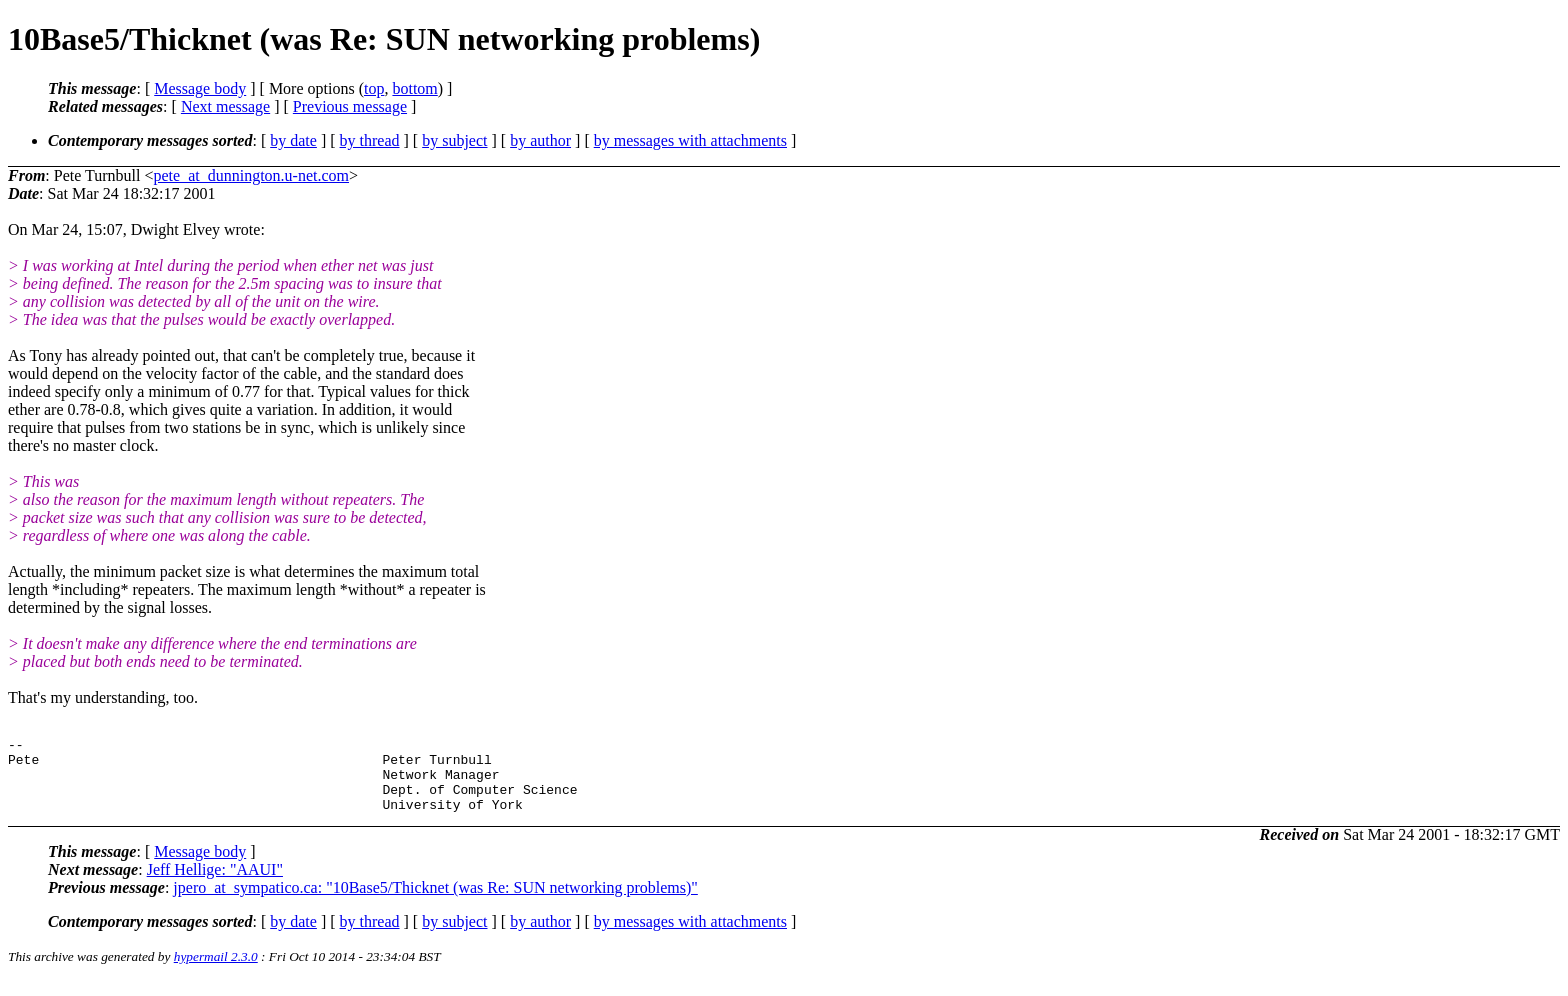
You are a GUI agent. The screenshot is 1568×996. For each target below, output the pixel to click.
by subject (454, 140)
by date (293, 140)
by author (540, 140)
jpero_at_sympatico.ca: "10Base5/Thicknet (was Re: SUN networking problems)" (435, 902)
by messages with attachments (690, 140)
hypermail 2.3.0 (216, 971)
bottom (414, 88)
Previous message (350, 106)
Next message (225, 106)
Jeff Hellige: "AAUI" (215, 884)
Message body (200, 88)
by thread (370, 140)
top (374, 88)
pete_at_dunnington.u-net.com (252, 175)
